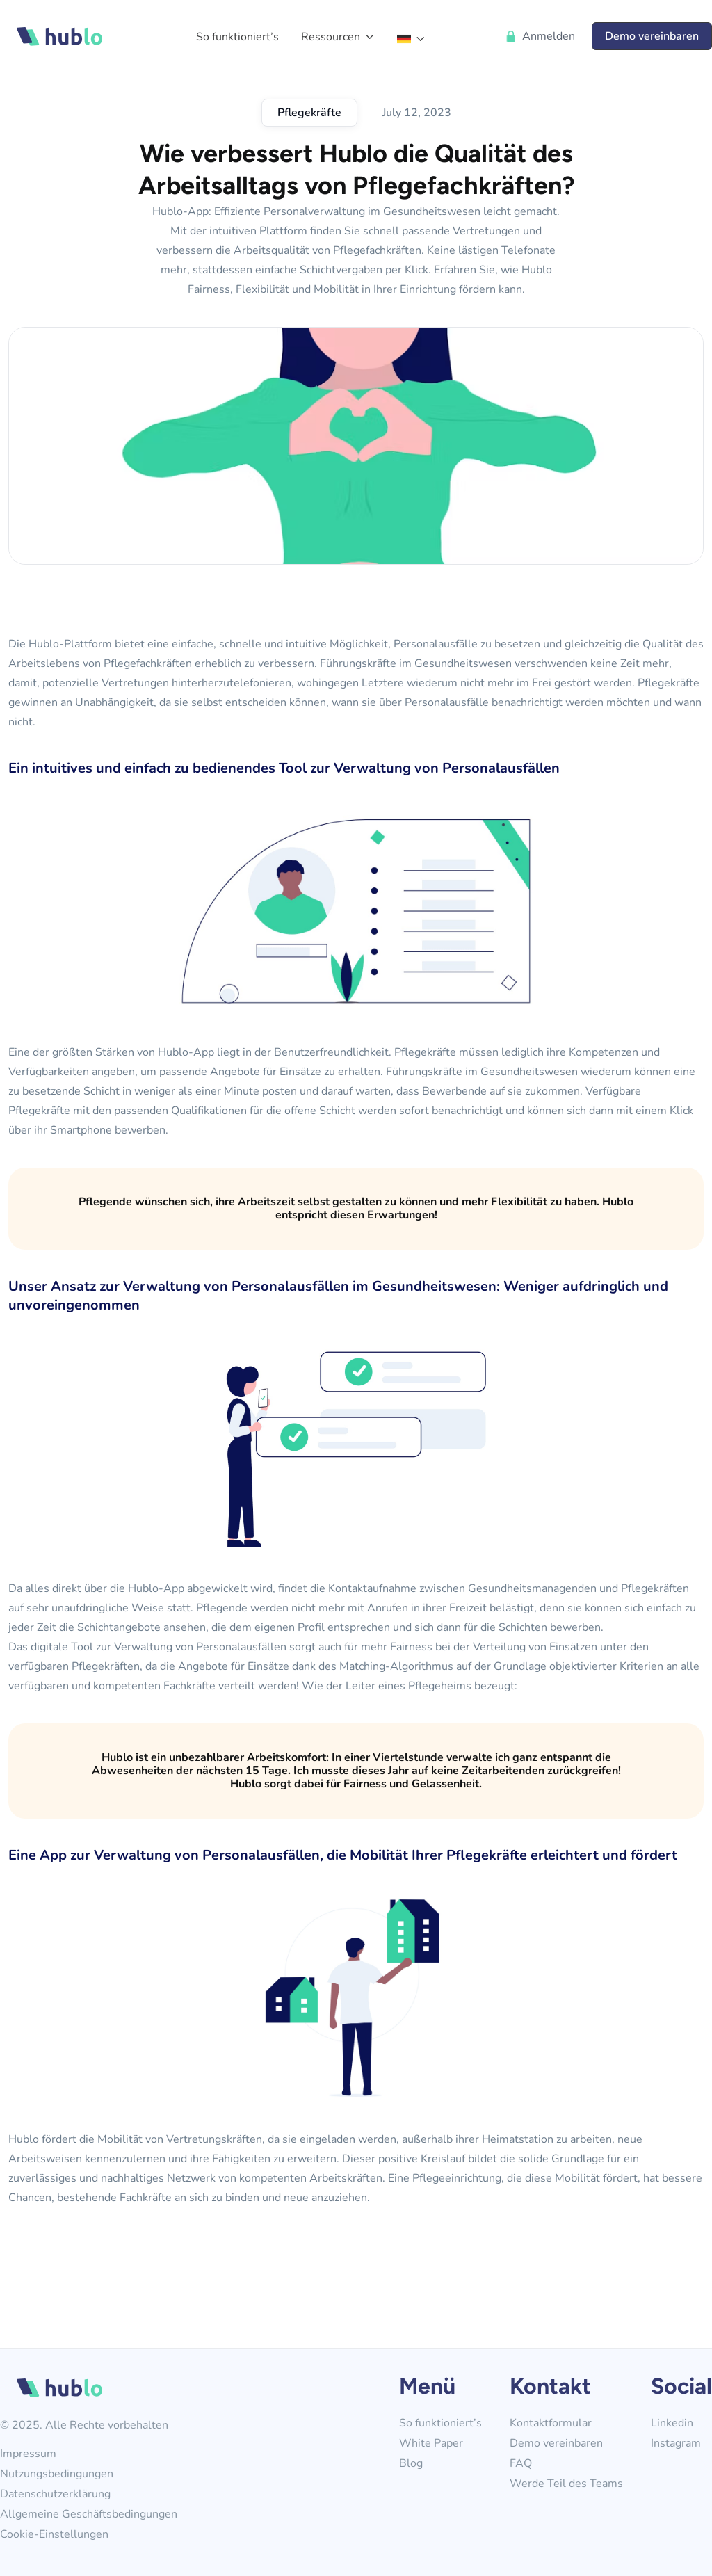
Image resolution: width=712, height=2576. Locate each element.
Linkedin (672, 2423)
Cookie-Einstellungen (54, 2534)
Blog (411, 2463)
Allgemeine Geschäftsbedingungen (88, 2514)
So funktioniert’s (440, 2423)
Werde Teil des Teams (566, 2483)
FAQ (521, 2463)
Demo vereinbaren (556, 2443)
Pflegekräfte (309, 112)
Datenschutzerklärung (55, 2494)
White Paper (431, 2443)
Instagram (676, 2443)
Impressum (28, 2454)
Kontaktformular (551, 2423)
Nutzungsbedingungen (56, 2474)
